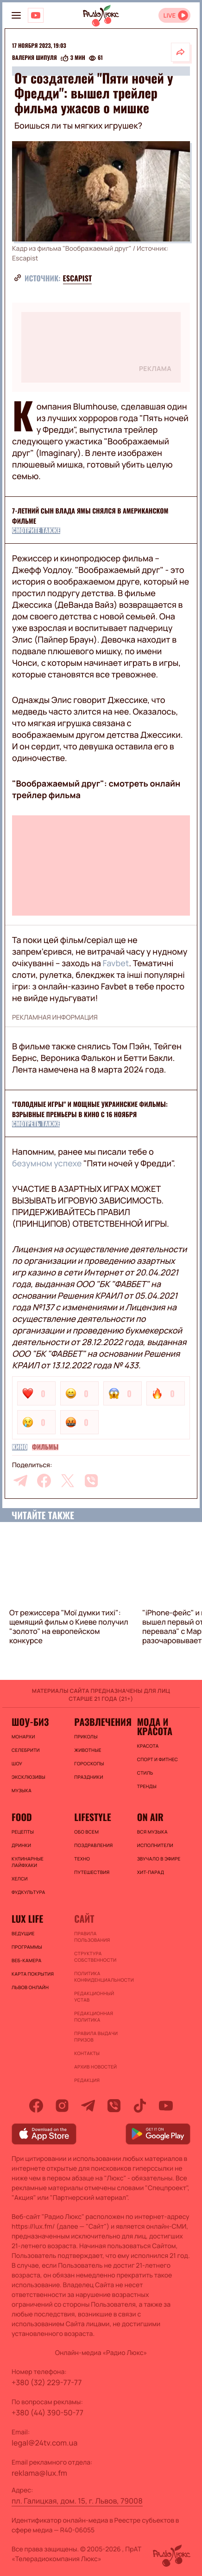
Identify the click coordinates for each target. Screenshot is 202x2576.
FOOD (22, 1816)
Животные (87, 1750)
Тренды (147, 1786)
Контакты (87, 2053)
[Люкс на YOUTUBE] (36, 15)
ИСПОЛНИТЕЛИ (155, 1845)
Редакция (87, 2080)
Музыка (22, 1790)
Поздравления (93, 1845)
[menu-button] (16, 15)
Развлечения (100, 1721)
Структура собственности (95, 1956)
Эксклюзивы (28, 1777)
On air (150, 1816)
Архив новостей (95, 2066)
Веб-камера (26, 1960)
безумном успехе (47, 1163)
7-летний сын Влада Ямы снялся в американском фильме (90, 516)
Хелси (20, 1878)
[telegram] (20, 1480)
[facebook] (44, 1480)
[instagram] (62, 2105)
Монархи (23, 1736)
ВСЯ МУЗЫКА (152, 1831)
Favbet (115, 963)
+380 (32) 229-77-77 (47, 2382)
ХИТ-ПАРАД (150, 1872)
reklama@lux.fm (39, 2473)
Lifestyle (92, 1816)
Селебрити (26, 1750)
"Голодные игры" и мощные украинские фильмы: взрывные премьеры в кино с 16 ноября (90, 1109)
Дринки (21, 1845)
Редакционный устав (94, 1996)
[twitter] (67, 1480)
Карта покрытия (33, 1974)
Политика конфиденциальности (100, 1976)
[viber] (91, 1480)
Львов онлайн (30, 1987)
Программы (27, 1947)
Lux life (27, 1918)
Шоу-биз (30, 1721)
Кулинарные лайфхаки (28, 1861)
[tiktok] (140, 2105)
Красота (148, 1746)
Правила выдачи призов (96, 2036)
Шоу (17, 1763)
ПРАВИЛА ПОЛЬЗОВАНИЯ (92, 1936)
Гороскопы (89, 1763)
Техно (82, 1858)
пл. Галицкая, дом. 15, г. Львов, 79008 (77, 2501)
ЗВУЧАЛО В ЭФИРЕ (159, 1858)
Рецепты (23, 1831)
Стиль (145, 1772)
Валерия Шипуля (34, 58)
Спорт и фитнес (157, 1759)
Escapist (77, 278)
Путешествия (91, 1872)
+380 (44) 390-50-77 (47, 2412)
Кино (19, 1447)
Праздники (88, 1777)
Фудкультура (28, 1892)
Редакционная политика (93, 2016)
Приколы (85, 1736)
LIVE (169, 16)
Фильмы (45, 1447)
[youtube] (166, 2105)
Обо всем (86, 1831)
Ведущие (23, 1933)
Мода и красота (154, 1726)
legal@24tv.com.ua (44, 2443)
